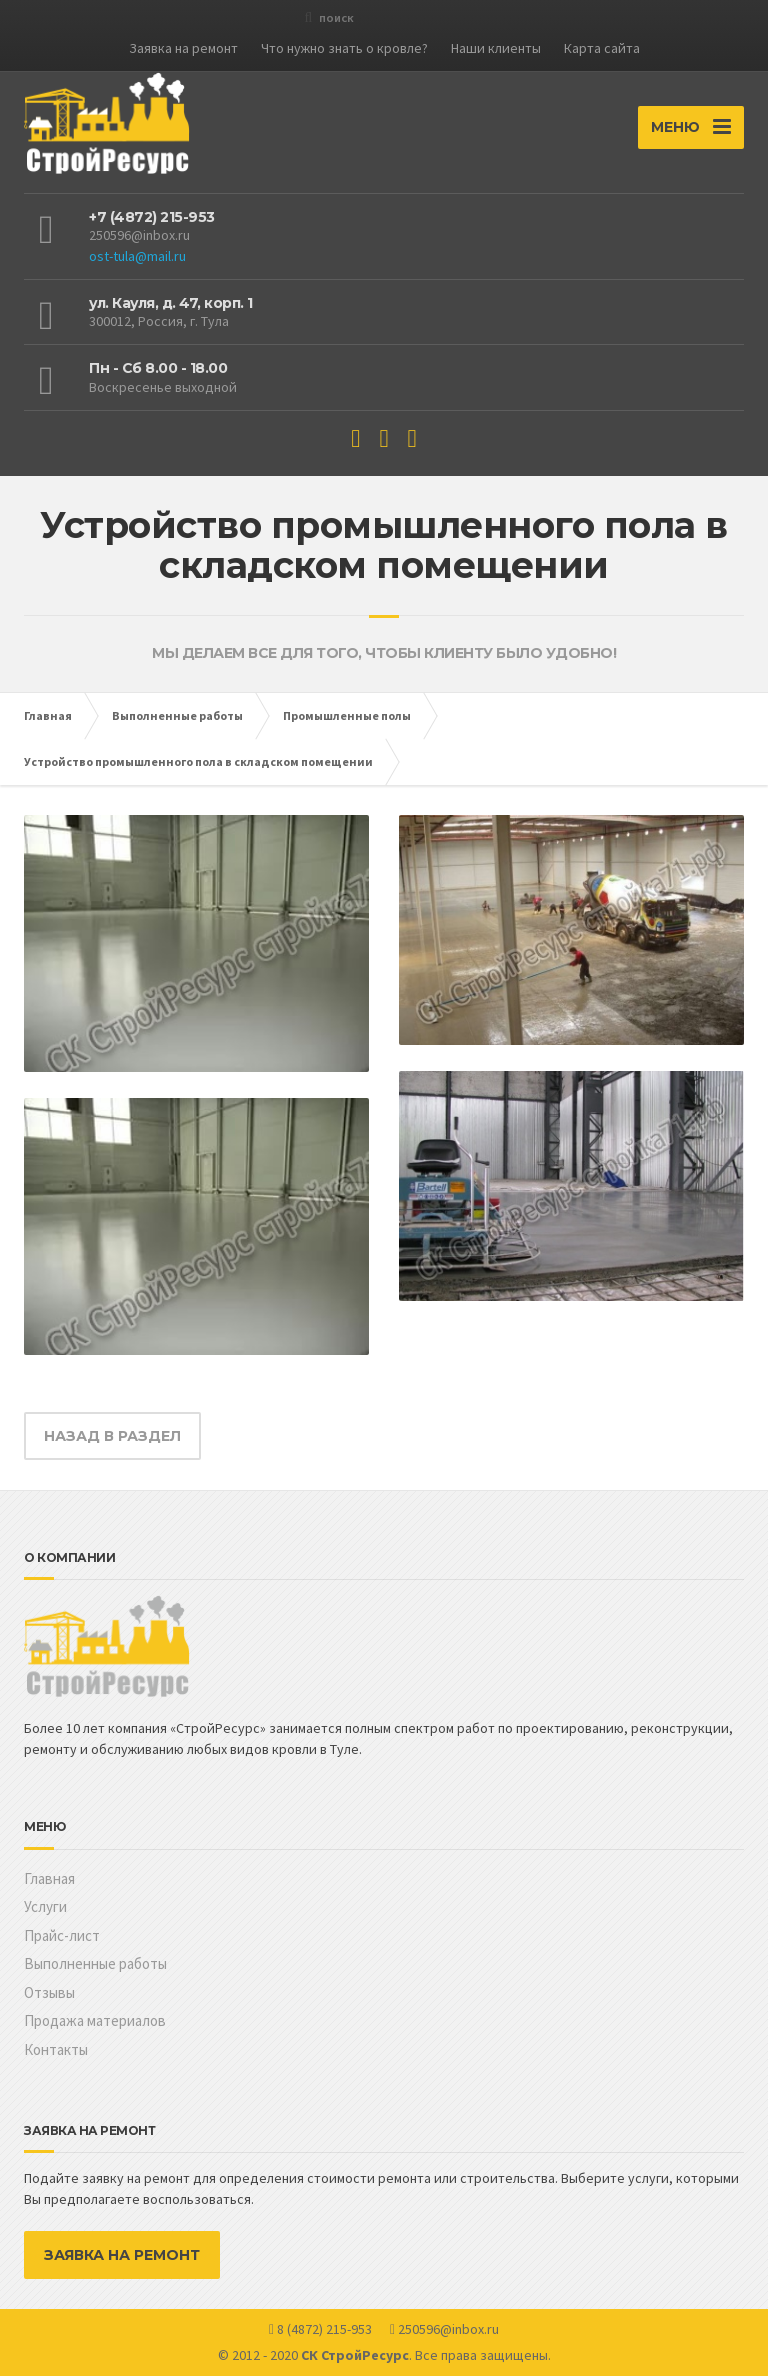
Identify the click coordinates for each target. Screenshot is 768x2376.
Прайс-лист (62, 1935)
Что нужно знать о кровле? (344, 48)
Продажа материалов (95, 2020)
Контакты (56, 2049)
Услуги (45, 1906)
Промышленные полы (347, 715)
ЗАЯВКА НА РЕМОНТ (122, 2255)
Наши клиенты (496, 48)
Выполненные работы (177, 715)
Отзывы (49, 1992)
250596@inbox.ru (139, 235)
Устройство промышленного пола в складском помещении (198, 761)
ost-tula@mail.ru (137, 256)
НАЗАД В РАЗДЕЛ (112, 1436)
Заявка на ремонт (183, 48)
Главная (48, 715)
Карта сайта (602, 48)
